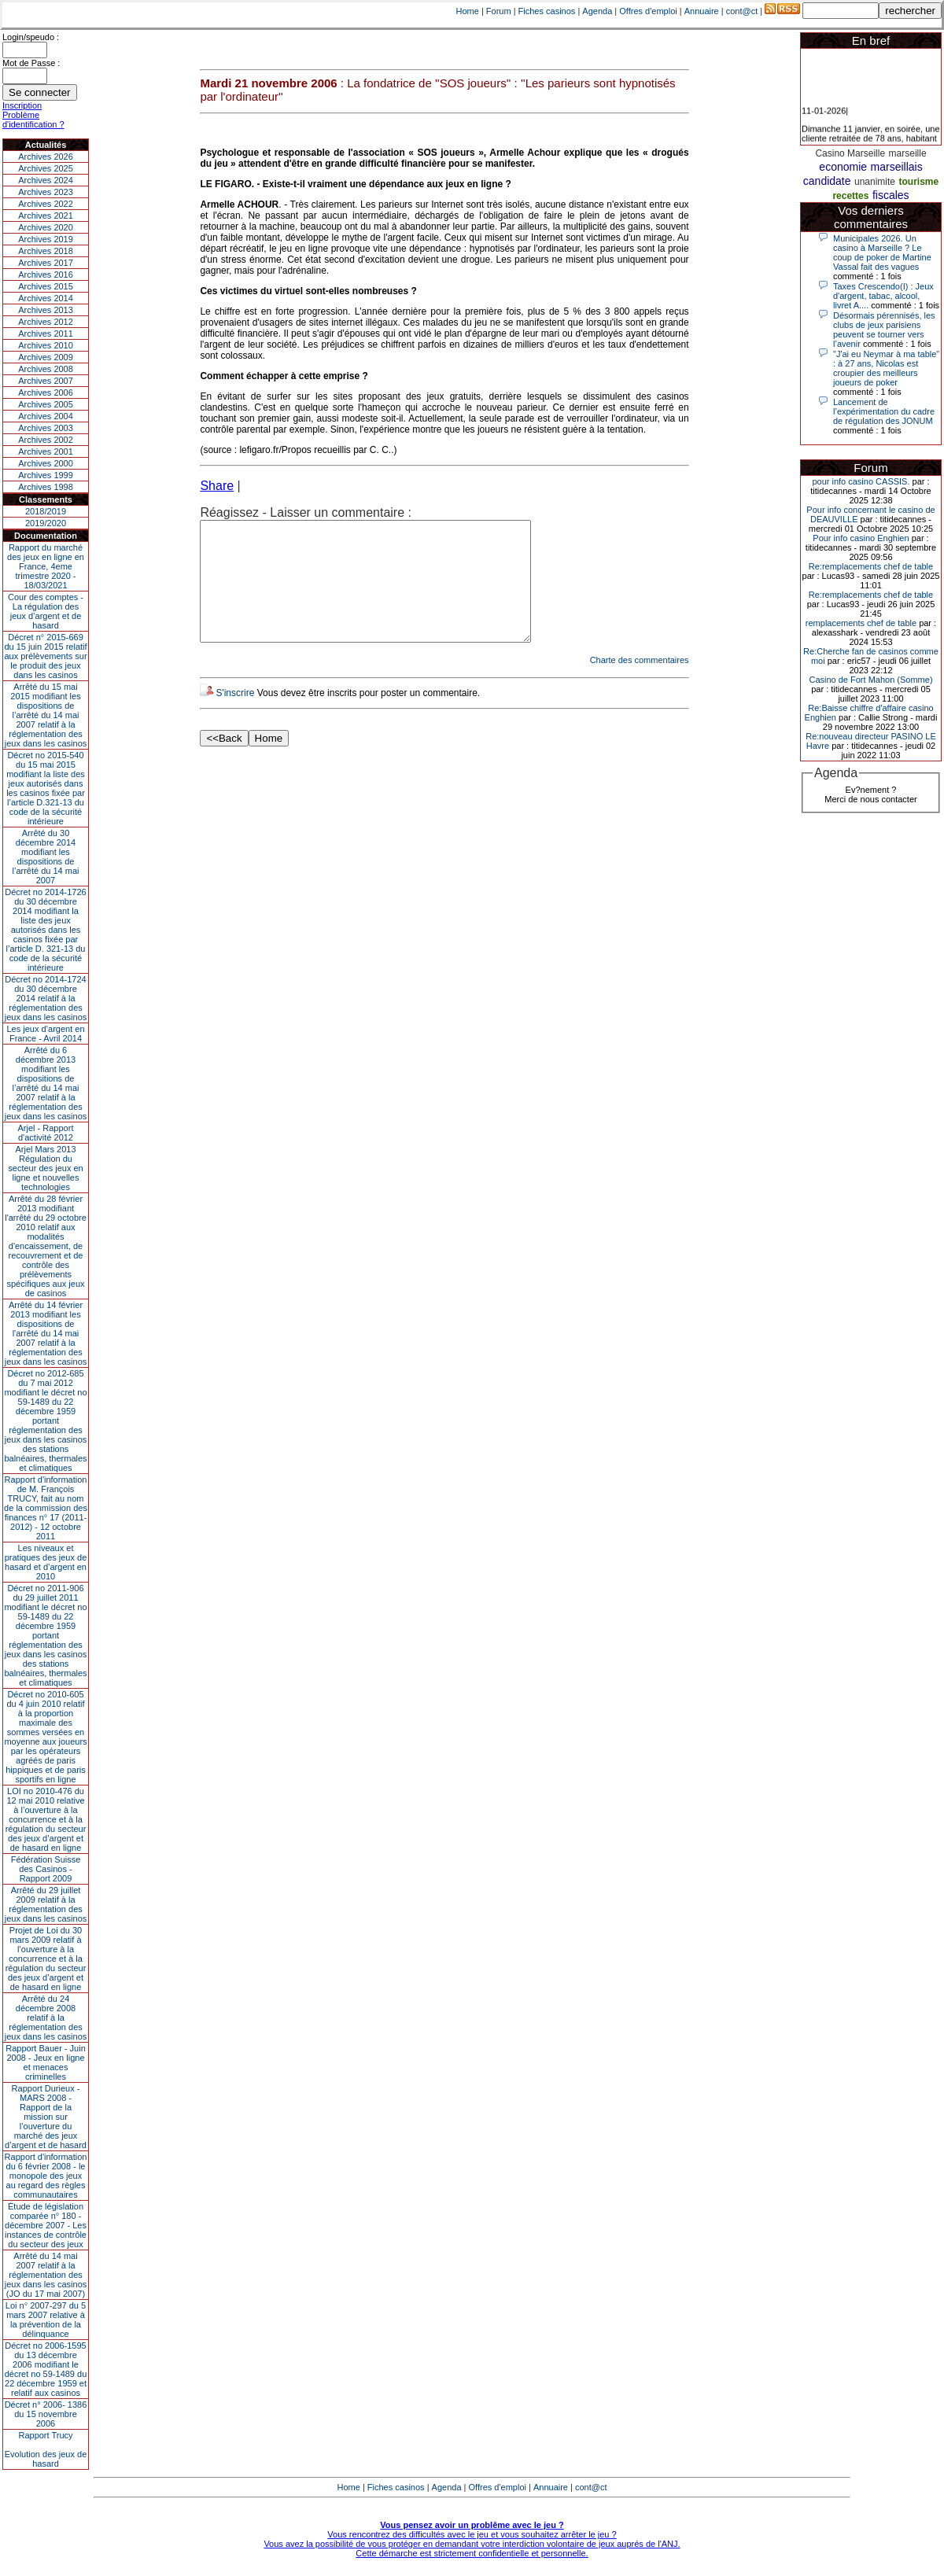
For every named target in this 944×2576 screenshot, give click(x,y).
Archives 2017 (45, 262)
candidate (827, 181)
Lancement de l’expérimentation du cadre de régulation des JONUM (884, 411)
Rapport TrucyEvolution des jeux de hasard (46, 2449)
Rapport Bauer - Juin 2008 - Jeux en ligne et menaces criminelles (46, 2062)
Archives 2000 (45, 463)
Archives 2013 (45, 310)
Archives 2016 (45, 274)
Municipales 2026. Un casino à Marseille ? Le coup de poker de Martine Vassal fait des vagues (882, 252)
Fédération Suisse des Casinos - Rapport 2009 (46, 1869)
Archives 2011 (45, 333)
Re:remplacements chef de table (871, 566)
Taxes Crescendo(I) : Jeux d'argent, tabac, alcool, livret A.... (883, 296)
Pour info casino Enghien (861, 538)
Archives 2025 (45, 168)
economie (843, 166)
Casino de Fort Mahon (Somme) (870, 679)
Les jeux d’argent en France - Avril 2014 (45, 1033)
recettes (850, 195)
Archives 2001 (45, 451)
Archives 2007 (45, 380)
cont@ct (742, 11)
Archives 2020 (45, 227)
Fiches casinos (547, 11)
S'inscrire (235, 716)
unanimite (874, 181)
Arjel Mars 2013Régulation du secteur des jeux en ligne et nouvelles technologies (45, 1168)
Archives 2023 (45, 192)
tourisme (918, 181)
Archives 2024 (45, 180)
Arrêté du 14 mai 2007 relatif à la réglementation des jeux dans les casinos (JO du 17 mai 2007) (46, 2274)
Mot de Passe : (31, 63)
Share (217, 485)
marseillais (897, 166)
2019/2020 (45, 523)
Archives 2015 (45, 286)
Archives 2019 (45, 239)
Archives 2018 (45, 251)
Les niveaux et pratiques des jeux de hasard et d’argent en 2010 (46, 1562)
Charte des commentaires (639, 683)
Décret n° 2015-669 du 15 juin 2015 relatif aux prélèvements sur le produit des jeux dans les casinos (45, 656)
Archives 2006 (45, 392)
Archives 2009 (45, 357)
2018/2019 (45, 511)
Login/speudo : (30, 37)
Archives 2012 (45, 321)
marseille (908, 153)
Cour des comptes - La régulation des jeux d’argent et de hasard (45, 611)
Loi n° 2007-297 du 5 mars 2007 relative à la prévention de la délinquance (46, 2319)
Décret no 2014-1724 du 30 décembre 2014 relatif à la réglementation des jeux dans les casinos (46, 998)
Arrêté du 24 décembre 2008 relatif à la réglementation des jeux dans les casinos (46, 2017)
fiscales (890, 195)
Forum (498, 11)
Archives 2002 (45, 439)
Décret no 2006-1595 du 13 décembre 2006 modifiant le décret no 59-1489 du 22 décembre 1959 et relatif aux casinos (46, 2369)
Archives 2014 (45, 298)
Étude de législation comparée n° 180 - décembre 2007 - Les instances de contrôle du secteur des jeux (46, 2225)
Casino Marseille (850, 153)
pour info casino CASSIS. (860, 481)
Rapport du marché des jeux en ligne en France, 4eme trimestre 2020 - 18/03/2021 (45, 566)
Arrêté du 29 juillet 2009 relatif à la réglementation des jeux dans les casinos (46, 1904)
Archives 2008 (45, 369)
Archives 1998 (45, 487)
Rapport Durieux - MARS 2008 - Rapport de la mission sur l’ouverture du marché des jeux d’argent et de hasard (46, 2117)
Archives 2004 (45, 416)
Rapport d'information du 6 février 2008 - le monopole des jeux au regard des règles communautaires (46, 2175)
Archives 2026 (45, 156)
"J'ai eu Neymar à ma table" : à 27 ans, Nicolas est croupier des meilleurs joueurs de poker (886, 368)
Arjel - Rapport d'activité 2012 (46, 1132)
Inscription (22, 105)
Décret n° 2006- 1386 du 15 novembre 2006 (46, 2414)
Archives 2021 (45, 215)
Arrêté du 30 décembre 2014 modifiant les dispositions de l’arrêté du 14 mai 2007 (46, 856)
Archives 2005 (45, 404)
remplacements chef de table (861, 623)
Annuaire (701, 11)
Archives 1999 (45, 475)
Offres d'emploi (648, 11)
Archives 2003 (45, 428)
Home (467, 11)
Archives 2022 (45, 203)
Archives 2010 (45, 345)
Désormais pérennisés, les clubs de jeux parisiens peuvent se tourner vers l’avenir (884, 329)
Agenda (597, 11)
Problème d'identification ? (33, 119)
